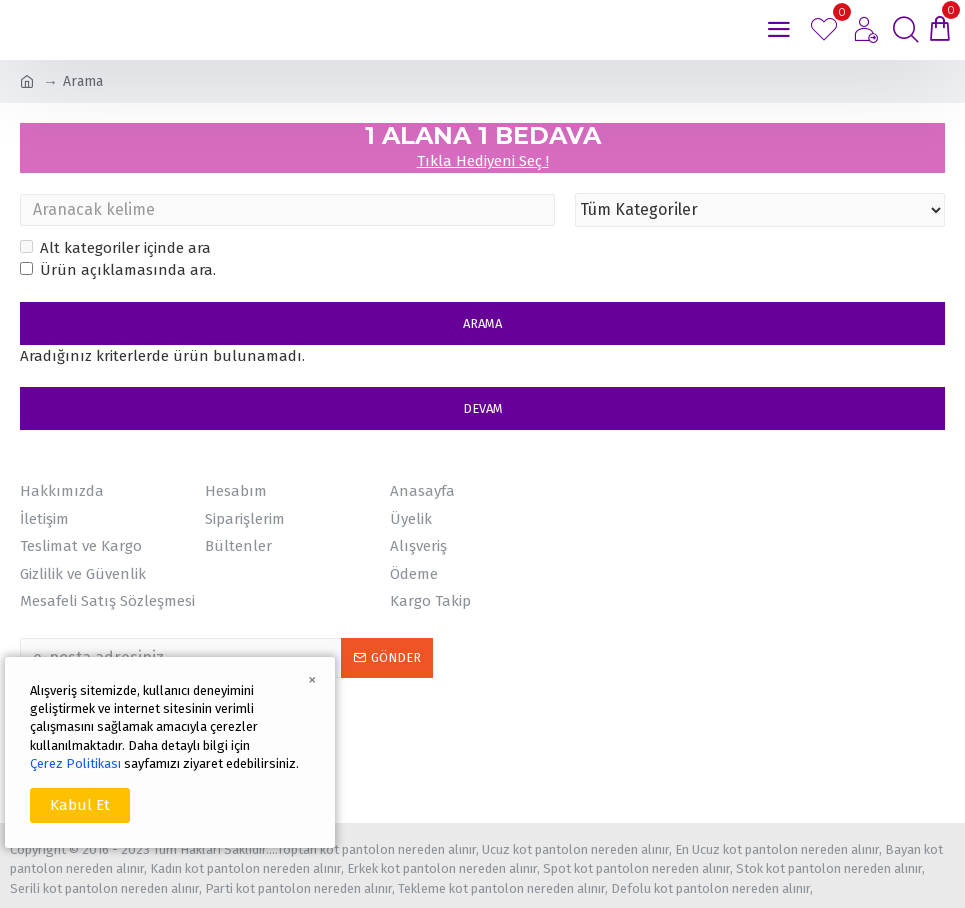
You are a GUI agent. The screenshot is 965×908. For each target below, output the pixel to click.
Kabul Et (80, 805)
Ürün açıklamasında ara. (118, 270)
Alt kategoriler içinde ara (115, 248)
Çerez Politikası (75, 763)
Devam (483, 408)
